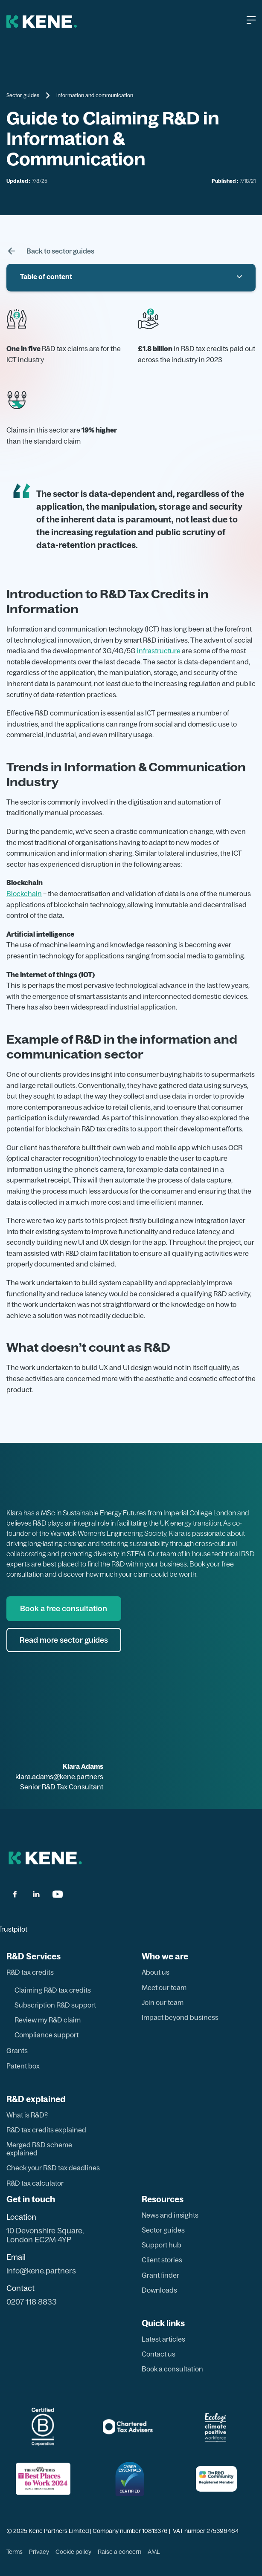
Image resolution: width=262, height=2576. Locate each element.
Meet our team (164, 1988)
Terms (14, 2552)
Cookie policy (73, 2552)
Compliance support (47, 2035)
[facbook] (14, 1894)
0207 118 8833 (31, 2302)
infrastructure (158, 650)
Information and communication (94, 95)
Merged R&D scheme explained (39, 2149)
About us (155, 1972)
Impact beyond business (180, 2017)
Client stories (162, 2260)
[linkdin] (36, 1894)
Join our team (162, 2003)
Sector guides (22, 95)
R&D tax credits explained (46, 2130)
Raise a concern (119, 2552)
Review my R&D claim (48, 2020)
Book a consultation (172, 2369)
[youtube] (57, 1894)
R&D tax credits (30, 1972)
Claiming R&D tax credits (53, 1990)
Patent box (23, 2066)
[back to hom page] (45, 1858)
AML (154, 2552)
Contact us (158, 2354)
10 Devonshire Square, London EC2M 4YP (45, 2235)
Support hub (161, 2245)
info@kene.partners (41, 2271)
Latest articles (163, 2339)
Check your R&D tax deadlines (53, 2168)
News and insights (170, 2215)
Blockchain (24, 893)
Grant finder (160, 2275)
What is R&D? (27, 2115)
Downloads (159, 2290)
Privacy (39, 2552)
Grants (17, 2051)
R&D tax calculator (35, 2183)
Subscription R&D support (55, 2005)
